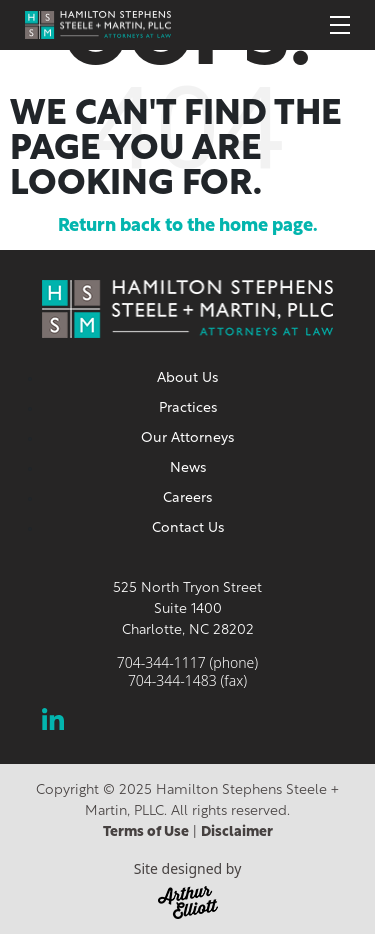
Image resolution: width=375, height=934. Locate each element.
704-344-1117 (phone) (187, 663)
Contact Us (188, 528)
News (188, 468)
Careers (187, 498)
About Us (187, 378)
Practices (188, 408)
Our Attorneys (187, 438)
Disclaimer (237, 832)
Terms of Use (146, 832)
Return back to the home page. (188, 226)
